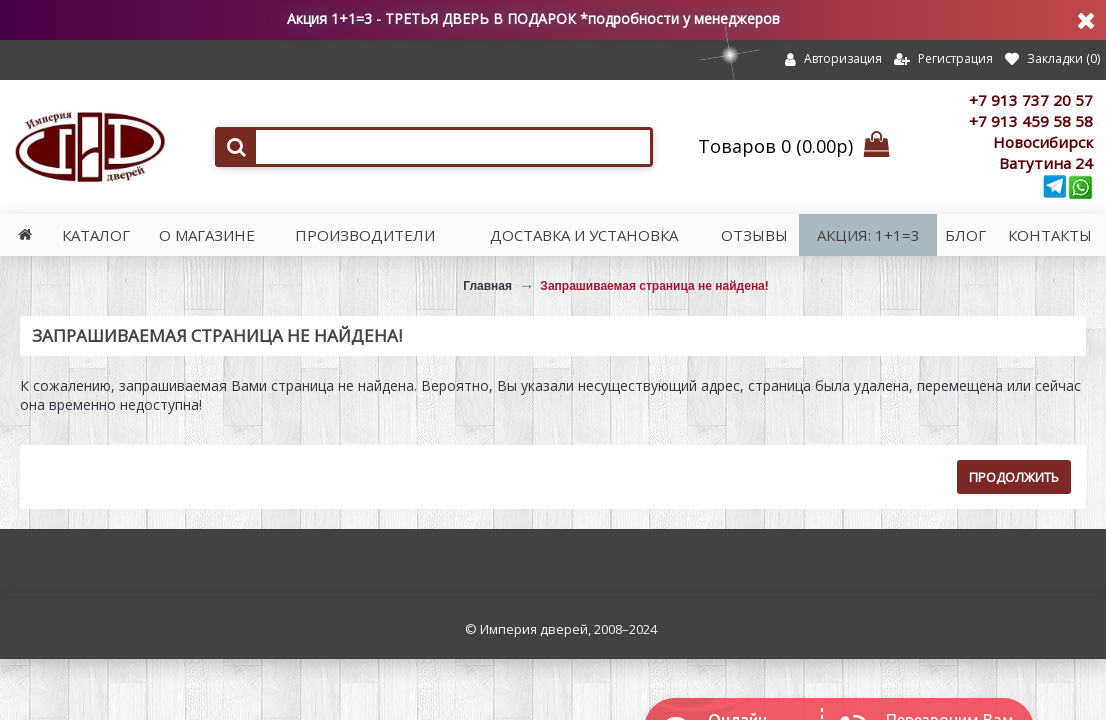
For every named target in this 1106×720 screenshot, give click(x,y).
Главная (487, 286)
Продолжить (1014, 477)
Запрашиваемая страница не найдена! (654, 286)
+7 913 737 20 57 (1031, 100)
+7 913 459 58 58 (1031, 121)
